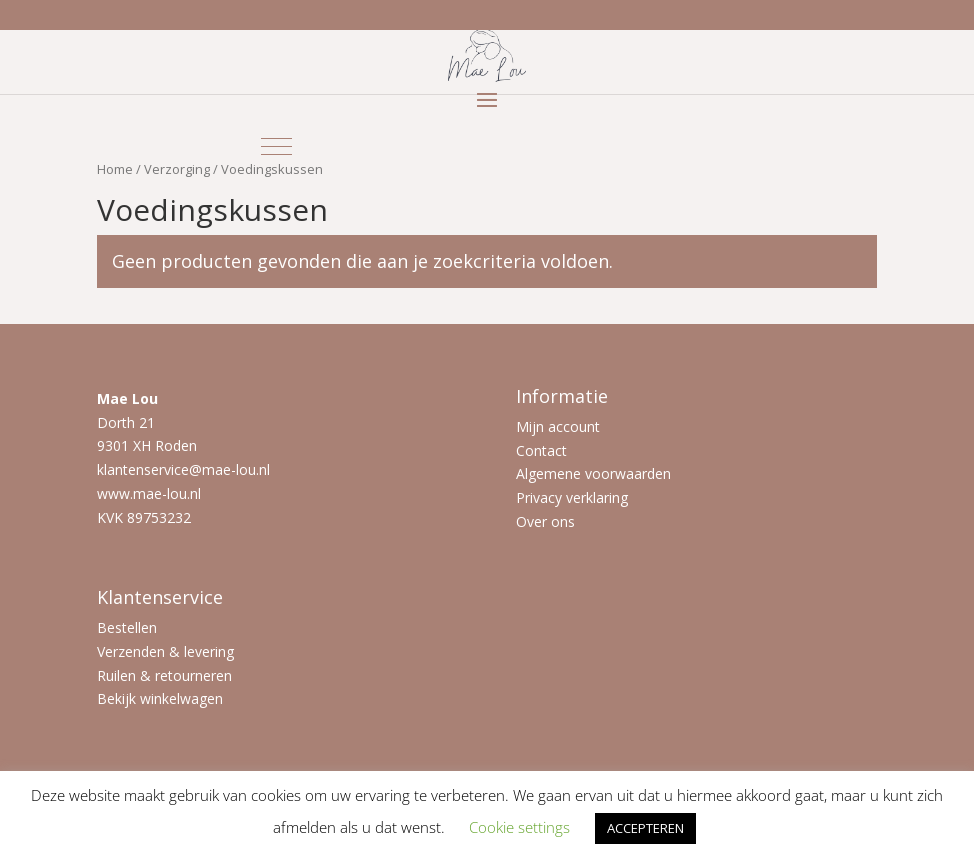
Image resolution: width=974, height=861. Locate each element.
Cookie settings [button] (519, 827)
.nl (194, 493)
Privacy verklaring (572, 497)
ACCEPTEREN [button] (645, 828)
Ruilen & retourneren (164, 675)
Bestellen (127, 627)
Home (115, 169)
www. (115, 493)
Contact (541, 450)
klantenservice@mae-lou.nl (183, 469)
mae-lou (160, 493)
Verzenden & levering (165, 651)
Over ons (545, 521)
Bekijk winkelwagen (160, 698)
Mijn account (558, 426)
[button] (276, 146)
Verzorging (177, 169)
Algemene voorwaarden (593, 473)
